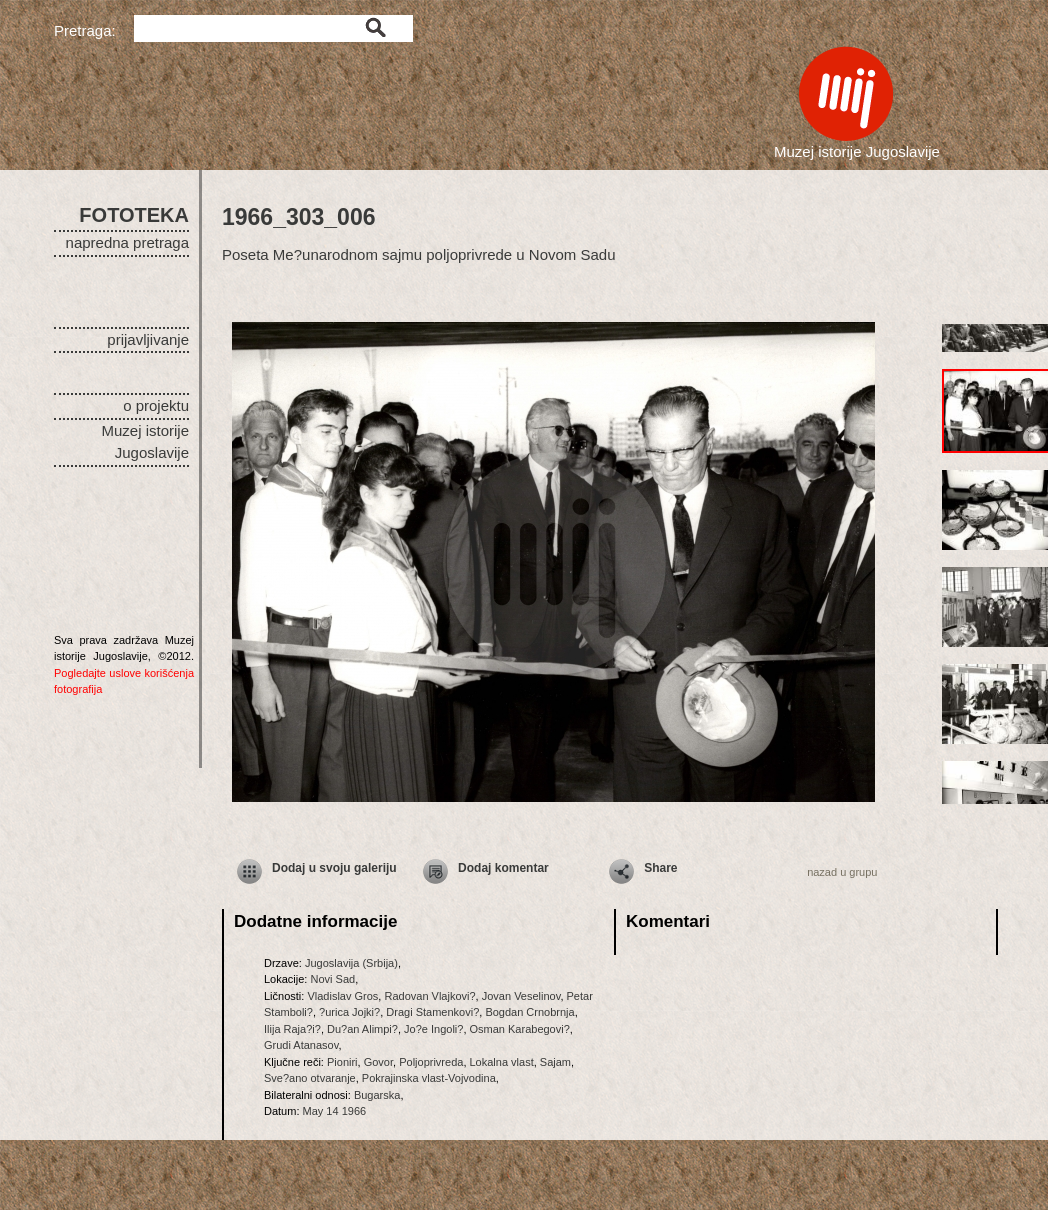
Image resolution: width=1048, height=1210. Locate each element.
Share (660, 868)
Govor (378, 1062)
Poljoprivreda (431, 1062)
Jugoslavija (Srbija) (351, 963)
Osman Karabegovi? (520, 1029)
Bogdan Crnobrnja (529, 1012)
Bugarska (377, 1095)
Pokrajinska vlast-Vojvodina (429, 1078)
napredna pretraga (127, 242)
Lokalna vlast (502, 1062)
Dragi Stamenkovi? (432, 1012)
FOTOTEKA (134, 215)
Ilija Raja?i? (292, 1029)
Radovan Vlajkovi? (429, 996)
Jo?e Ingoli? (433, 1029)
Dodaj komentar (503, 868)
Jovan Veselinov (521, 996)
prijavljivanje (148, 339)
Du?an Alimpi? (362, 1029)
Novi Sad (332, 979)
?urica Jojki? (349, 1012)
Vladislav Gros (342, 996)
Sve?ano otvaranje (310, 1078)
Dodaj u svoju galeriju (334, 868)
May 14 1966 (335, 1111)
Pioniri (342, 1062)
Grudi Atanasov (301, 1045)
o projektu (156, 405)
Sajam (555, 1062)
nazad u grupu (842, 872)
